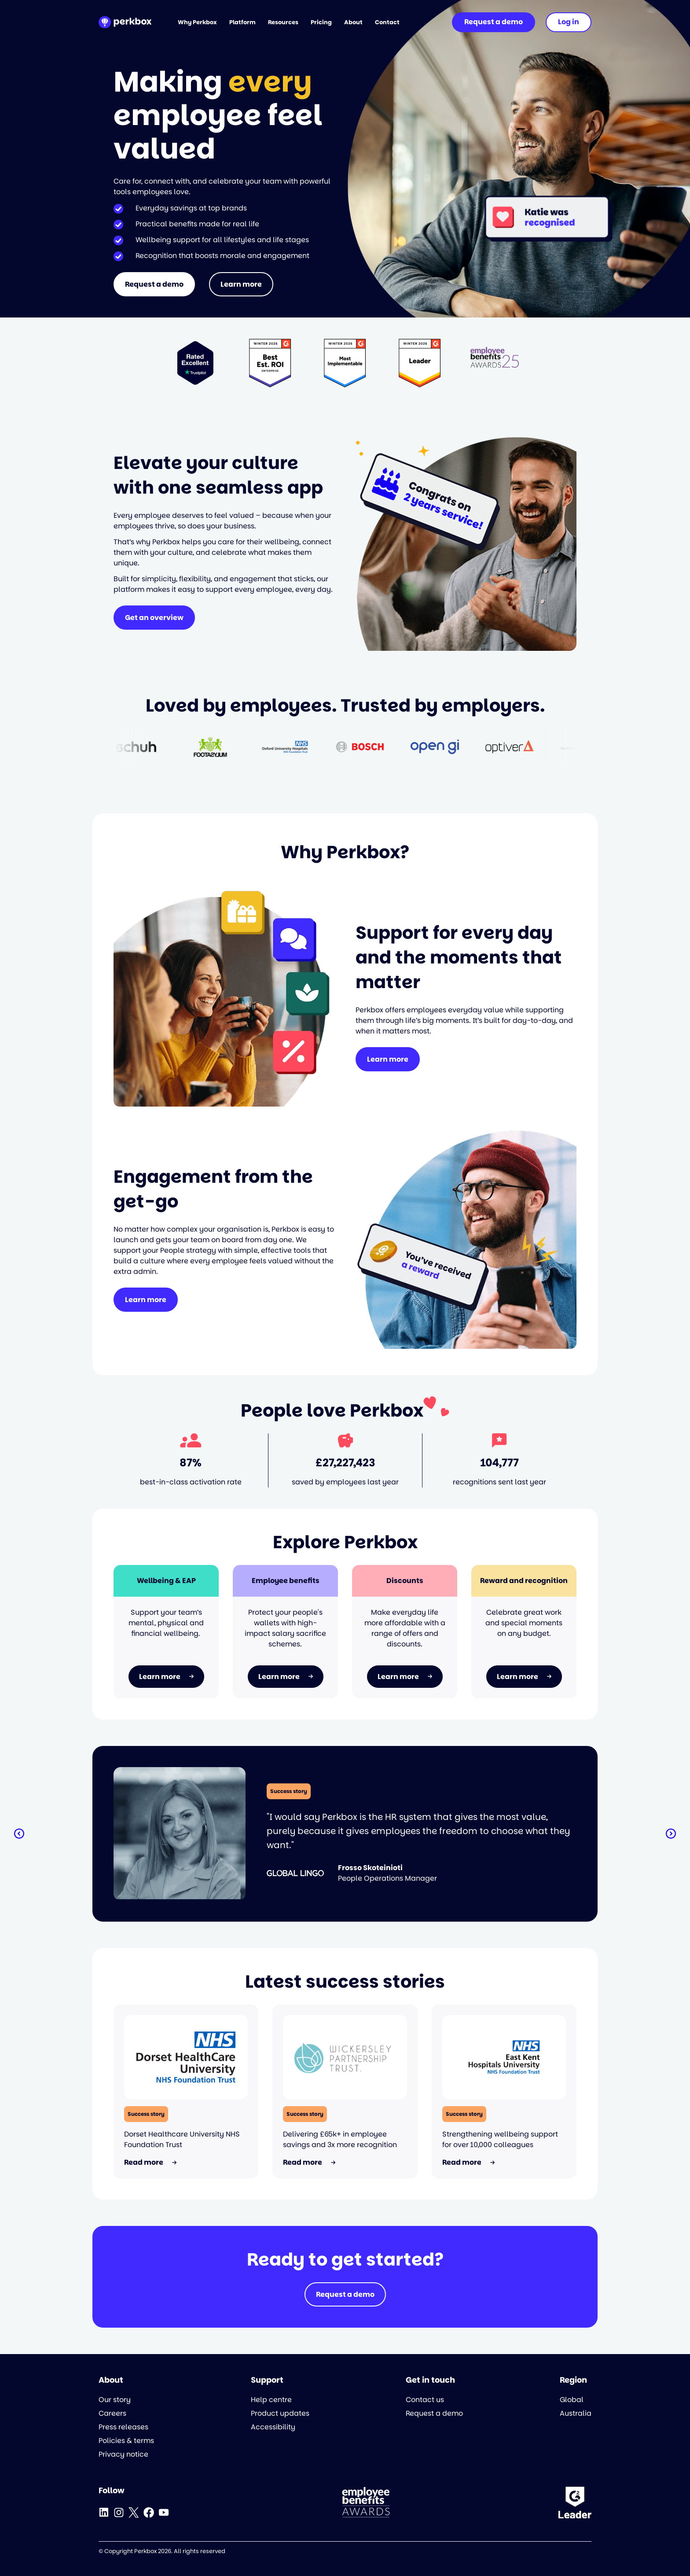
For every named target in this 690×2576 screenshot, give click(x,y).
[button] (19, 1833)
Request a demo (154, 284)
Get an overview (154, 618)
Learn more (241, 284)
